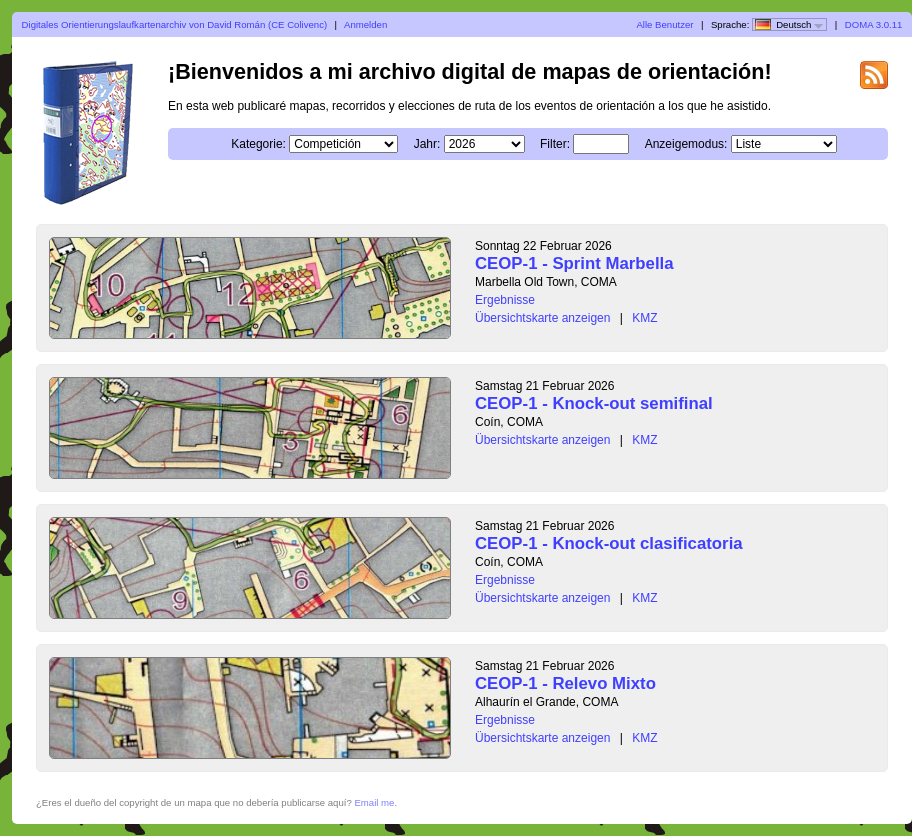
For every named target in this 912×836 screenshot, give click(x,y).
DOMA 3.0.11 (874, 24)
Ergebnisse (505, 300)
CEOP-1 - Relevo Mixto (565, 683)
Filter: (555, 144)
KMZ (644, 318)
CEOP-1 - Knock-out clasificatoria (609, 543)
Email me (374, 802)
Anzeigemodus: (686, 144)
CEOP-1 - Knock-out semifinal (594, 403)
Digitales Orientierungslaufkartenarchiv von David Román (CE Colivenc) (175, 24)
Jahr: (427, 144)
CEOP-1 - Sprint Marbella (574, 263)
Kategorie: (258, 144)
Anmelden (365, 24)
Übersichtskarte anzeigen (542, 318)
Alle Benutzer (664, 24)
